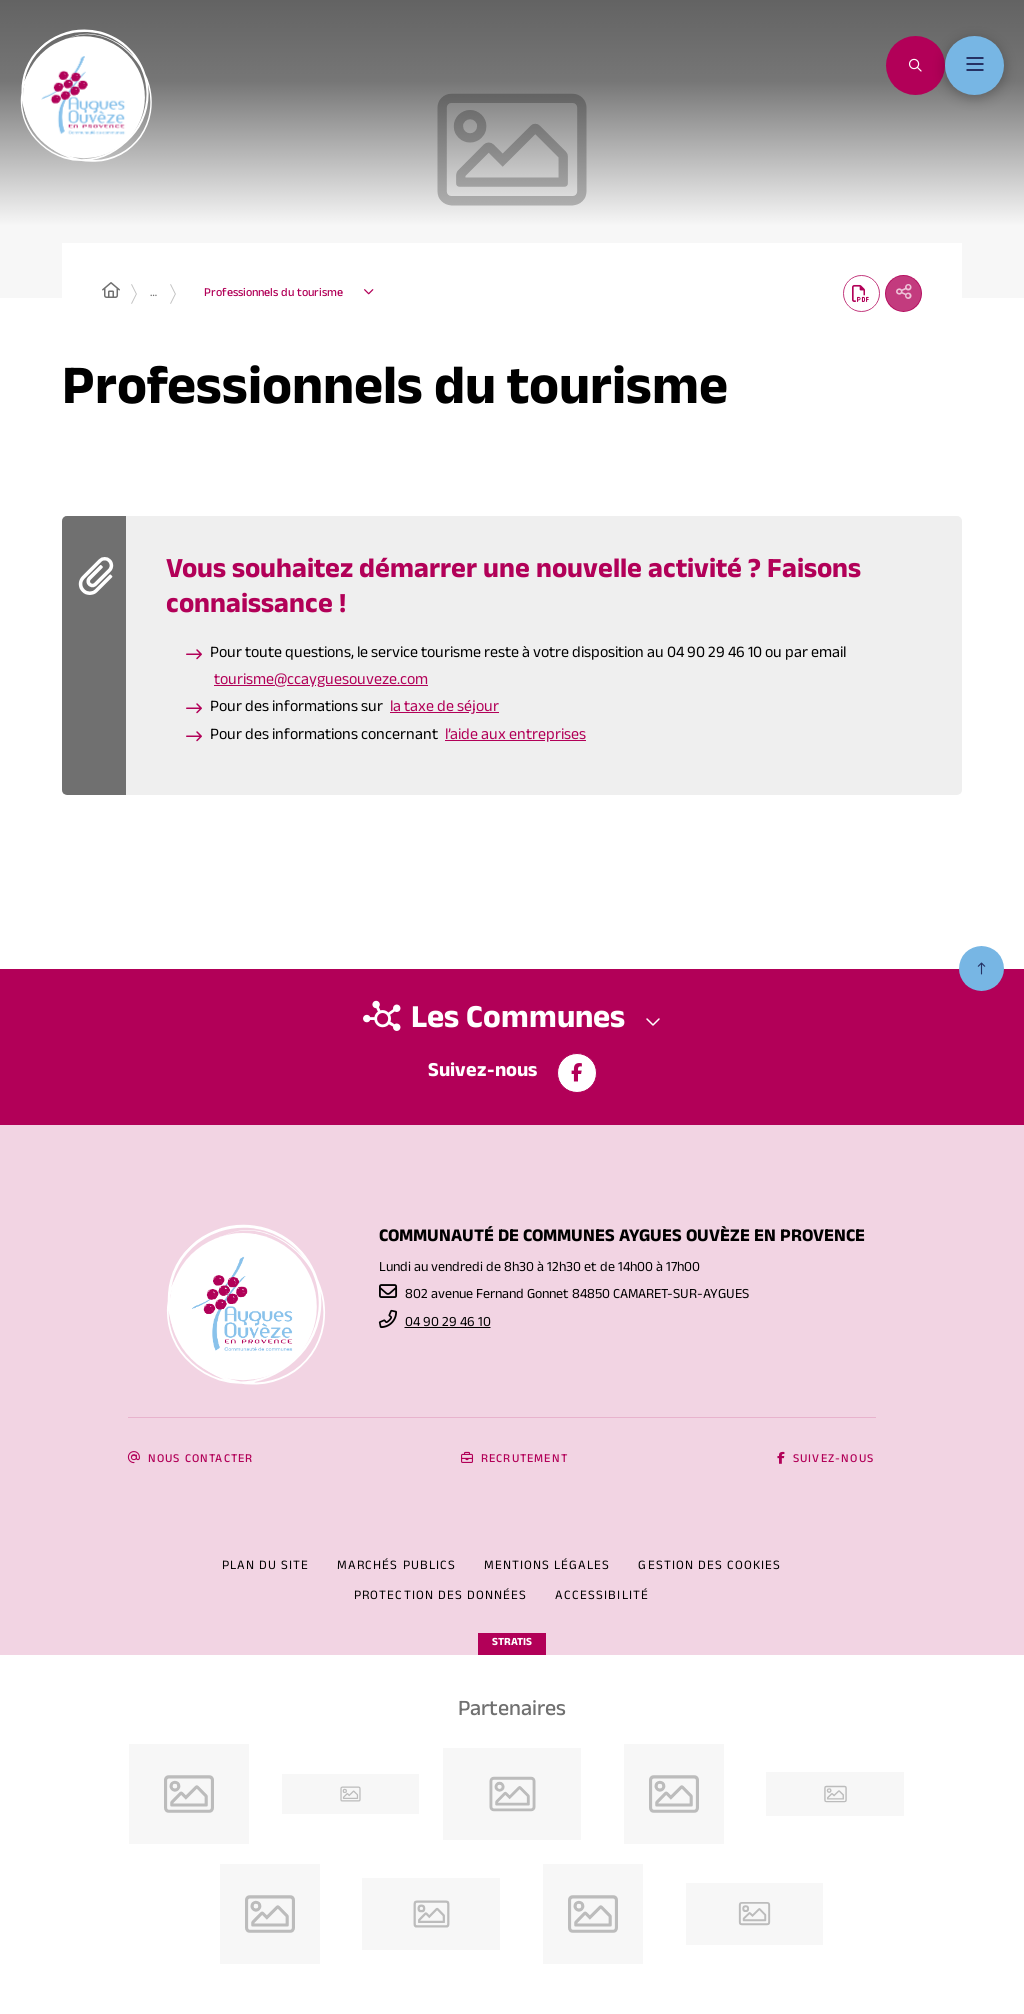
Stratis (512, 1643)
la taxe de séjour (444, 711)
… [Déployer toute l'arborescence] (153, 295)
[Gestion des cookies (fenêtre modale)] (709, 1568)
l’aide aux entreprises (515, 738)
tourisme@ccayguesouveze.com (321, 684)
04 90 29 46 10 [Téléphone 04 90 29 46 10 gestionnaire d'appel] (448, 1324)
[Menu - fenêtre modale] (972, 67)
